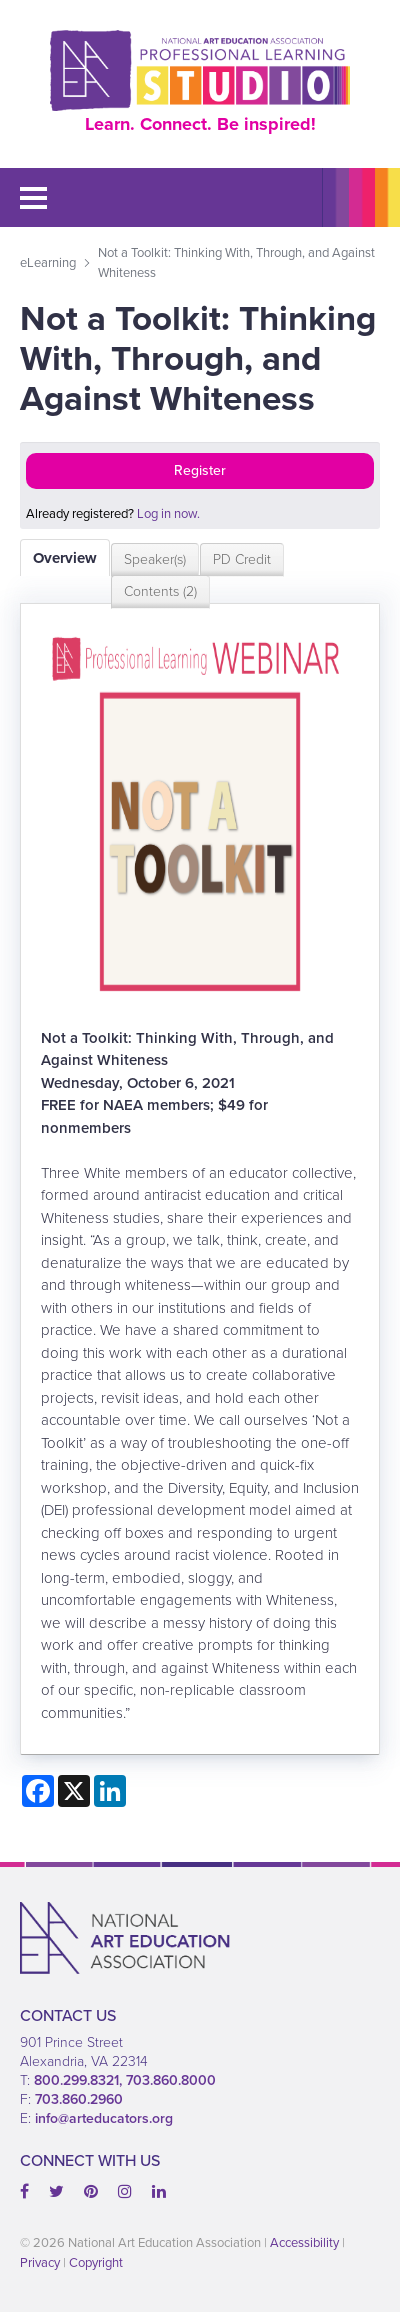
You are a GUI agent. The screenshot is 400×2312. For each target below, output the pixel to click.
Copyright (96, 2262)
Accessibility (304, 2242)
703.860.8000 (171, 2080)
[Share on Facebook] (38, 1791)
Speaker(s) (155, 559)
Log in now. (168, 513)
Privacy (40, 2262)
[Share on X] (74, 1791)
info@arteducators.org (104, 2118)
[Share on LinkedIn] (110, 1791)
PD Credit (242, 559)
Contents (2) (160, 591)
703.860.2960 (79, 2099)
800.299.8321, (80, 2080)
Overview (65, 558)
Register (200, 470)
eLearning (48, 262)
